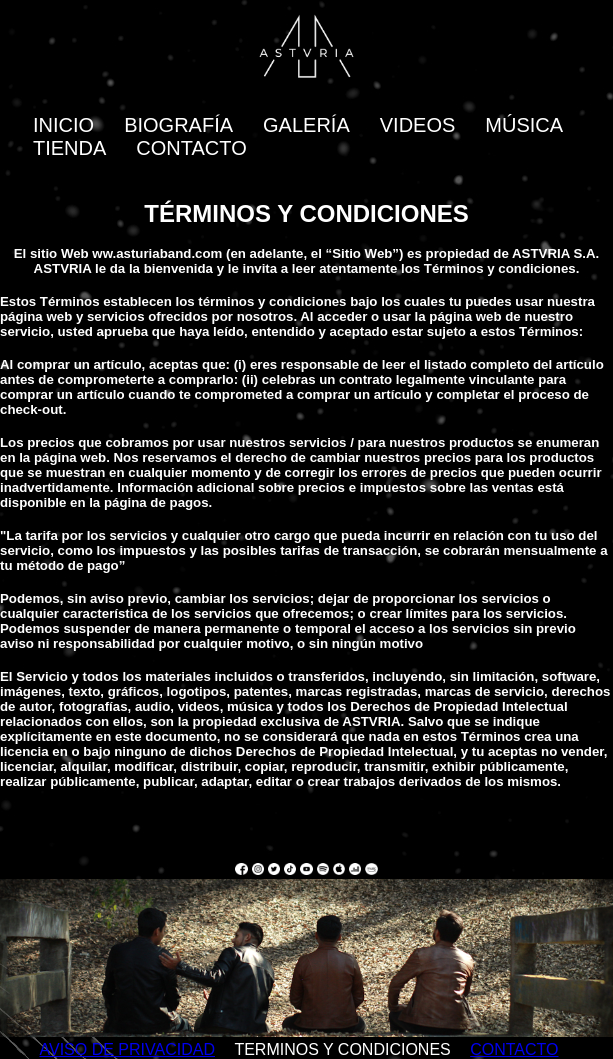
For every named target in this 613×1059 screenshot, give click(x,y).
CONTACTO (191, 148)
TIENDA (69, 148)
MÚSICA (524, 125)
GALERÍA (306, 125)
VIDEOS (418, 125)
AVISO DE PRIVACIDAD (127, 1049)
